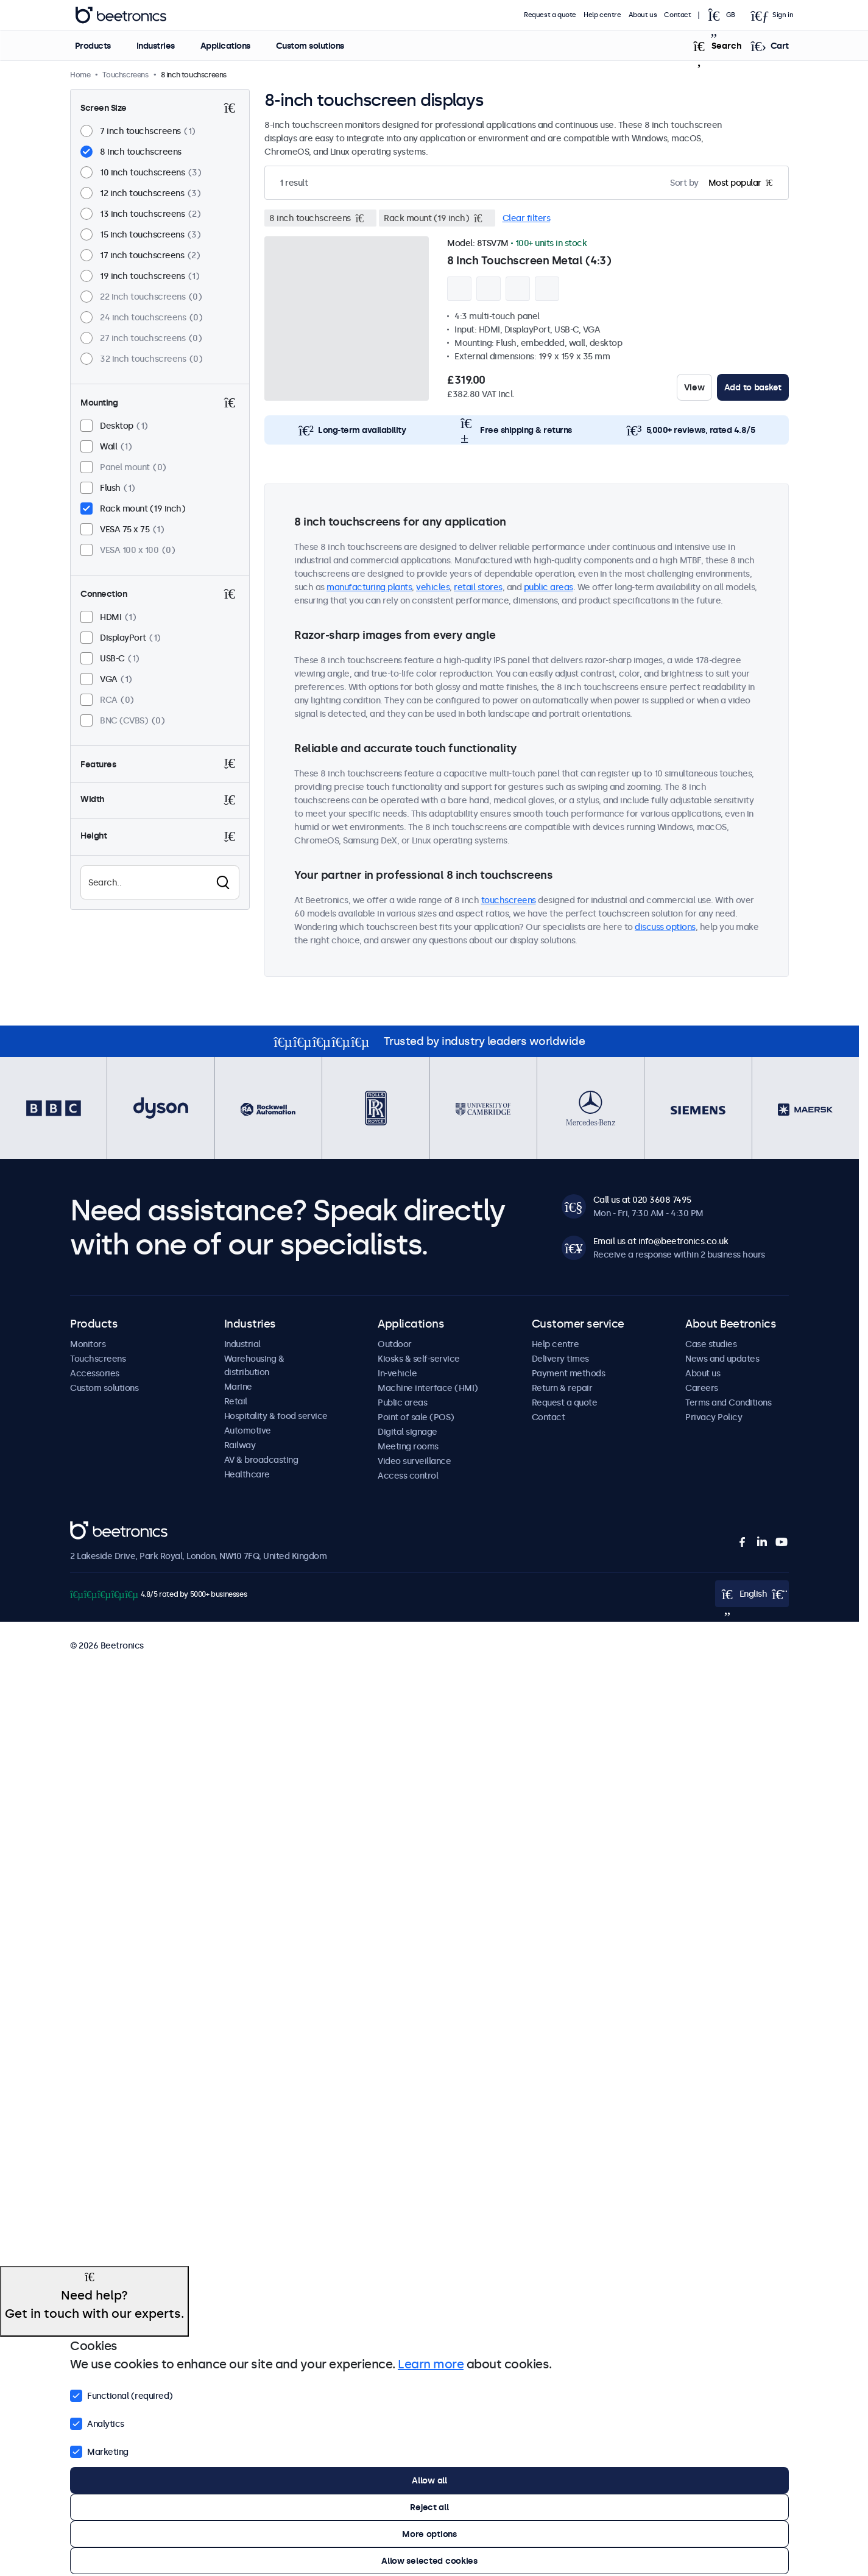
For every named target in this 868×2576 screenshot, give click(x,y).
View (694, 387)
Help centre (602, 15)
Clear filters (527, 218)
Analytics (97, 2422)
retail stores (478, 587)
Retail (235, 1401)
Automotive (247, 1430)
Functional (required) (121, 2394)
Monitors (87, 1344)
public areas (548, 587)
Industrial (242, 1344)
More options (429, 2534)
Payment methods (568, 1373)
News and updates (722, 1358)
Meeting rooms (408, 1446)
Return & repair (562, 1388)
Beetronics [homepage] (120, 15)
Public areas (402, 1402)
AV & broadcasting (261, 1459)
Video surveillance (414, 1461)
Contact (677, 15)
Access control (408, 1475)
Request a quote (550, 15)
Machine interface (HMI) (428, 1388)
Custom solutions (309, 45)
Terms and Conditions (728, 1402)
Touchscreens (97, 1358)
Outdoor (395, 1344)
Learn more (431, 2364)
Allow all (429, 2480)
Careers (701, 1388)
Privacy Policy (713, 1417)
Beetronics (91, 1528)
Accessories (94, 1373)
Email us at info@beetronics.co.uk (661, 1241)
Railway (240, 1445)
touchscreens (508, 900)
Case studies (710, 1344)
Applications (225, 45)
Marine (238, 1386)
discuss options (665, 927)
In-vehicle (397, 1373)
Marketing (99, 2450)
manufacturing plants (369, 587)
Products (92, 45)
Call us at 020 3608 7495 (642, 1199)
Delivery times (560, 1358)
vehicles (433, 587)
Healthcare (247, 1474)
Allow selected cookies (429, 2561)
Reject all (429, 2507)
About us (643, 15)
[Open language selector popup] (725, 15)
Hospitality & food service (276, 1416)
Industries (155, 45)
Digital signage (407, 1431)
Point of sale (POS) (416, 1417)
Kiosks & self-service (419, 1358)
